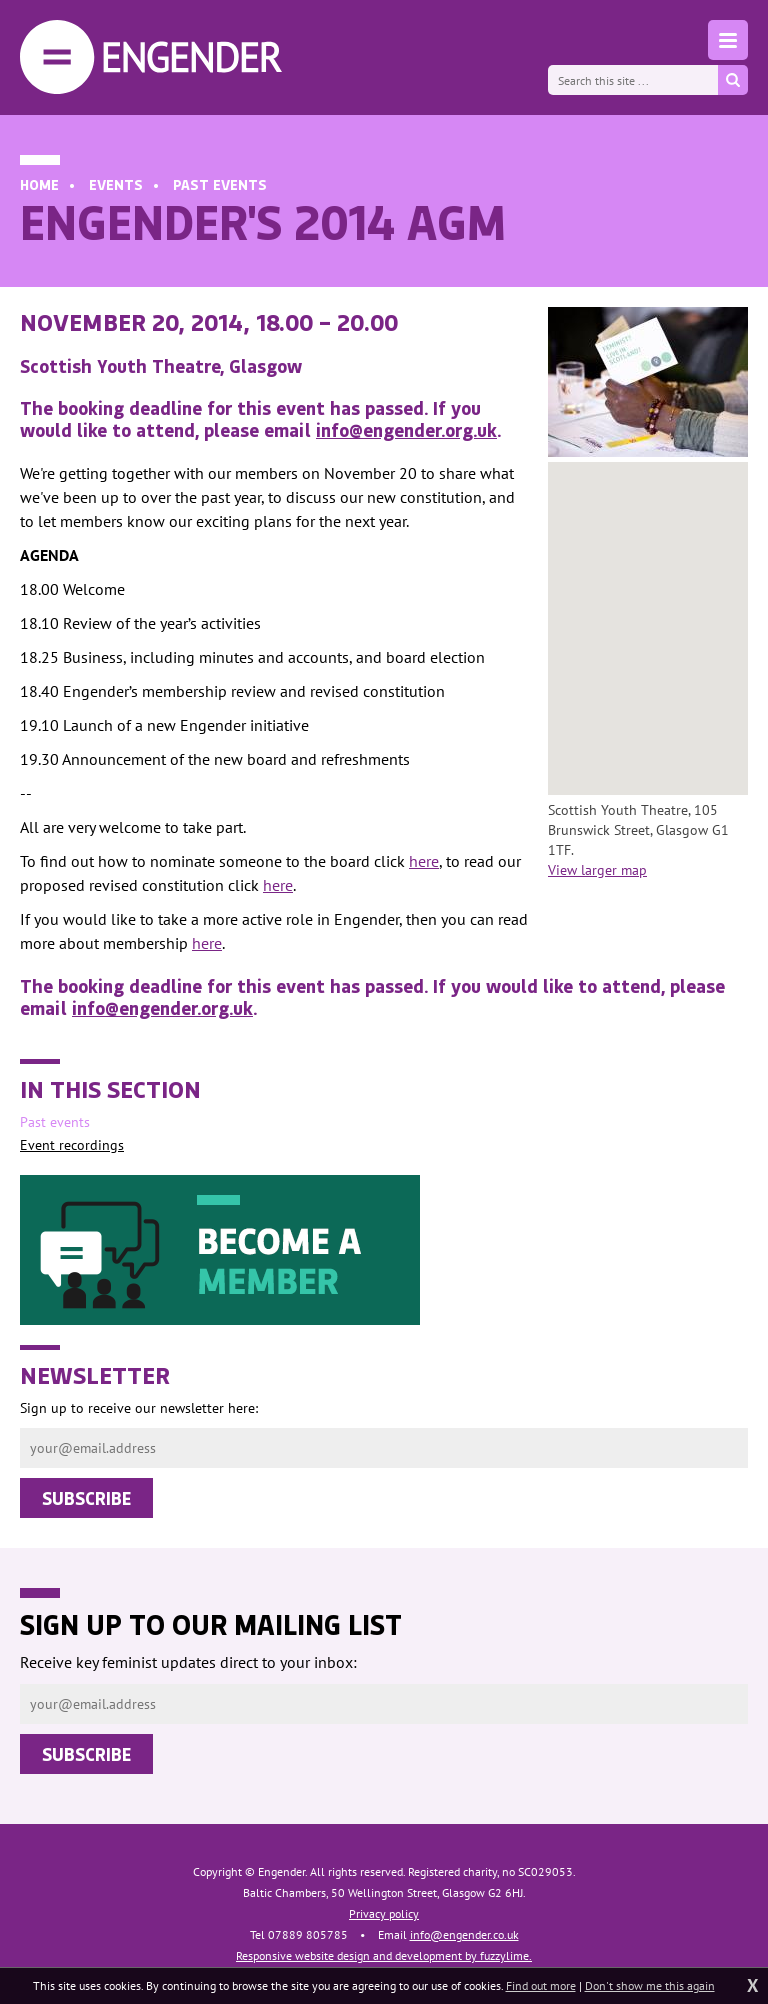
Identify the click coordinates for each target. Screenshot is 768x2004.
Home (39, 184)
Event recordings (72, 1145)
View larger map (597, 870)
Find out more (541, 1985)
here (424, 861)
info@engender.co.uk (464, 1934)
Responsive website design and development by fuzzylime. (384, 1955)
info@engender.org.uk (406, 430)
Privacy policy (384, 1913)
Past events (220, 184)
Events (116, 184)
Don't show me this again (650, 1985)
